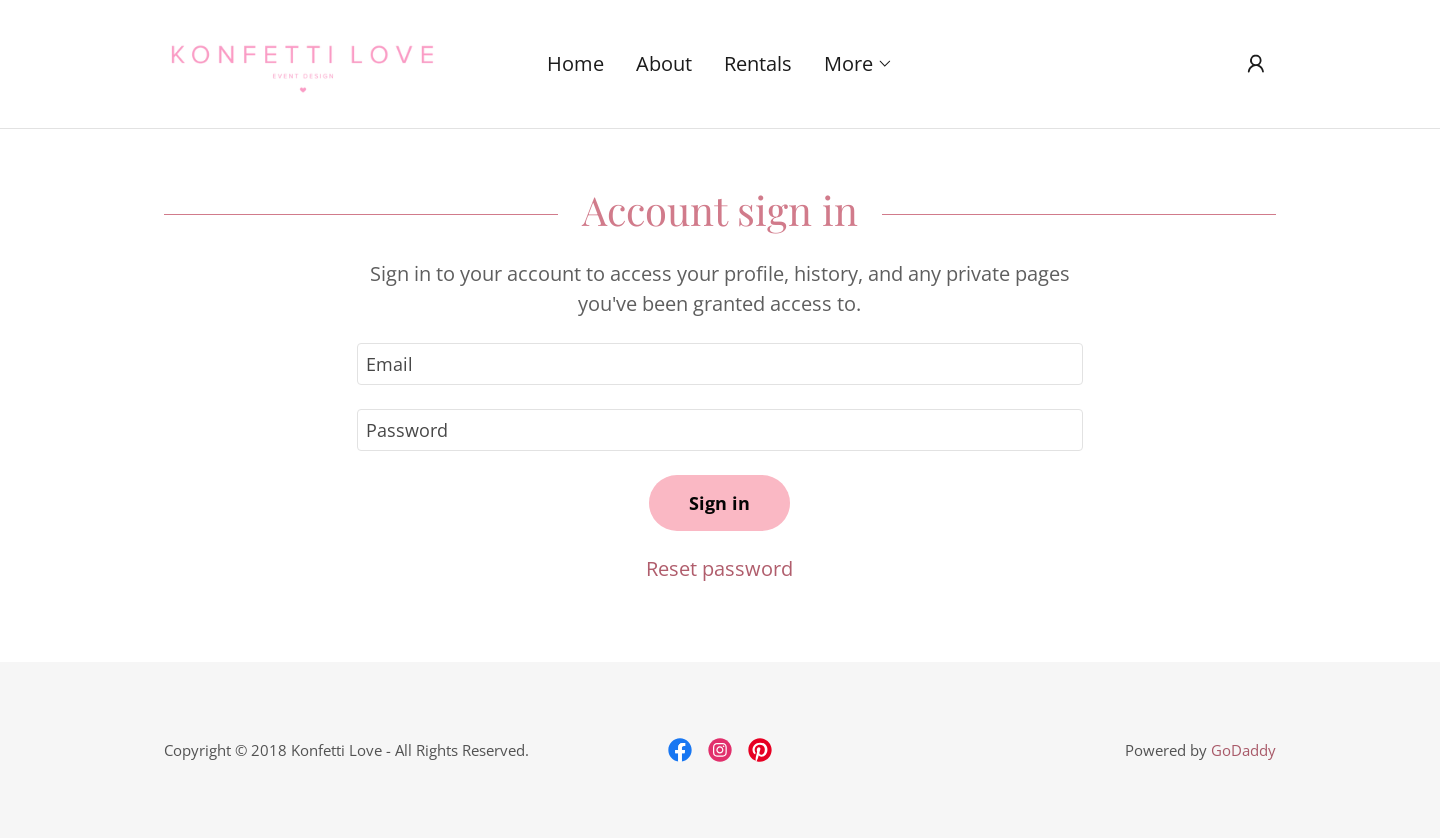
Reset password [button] (719, 568)
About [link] (664, 63)
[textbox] (719, 364)
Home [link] (575, 63)
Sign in (719, 503)
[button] (858, 64)
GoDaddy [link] (1243, 750)
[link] (303, 61)
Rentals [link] (758, 63)
